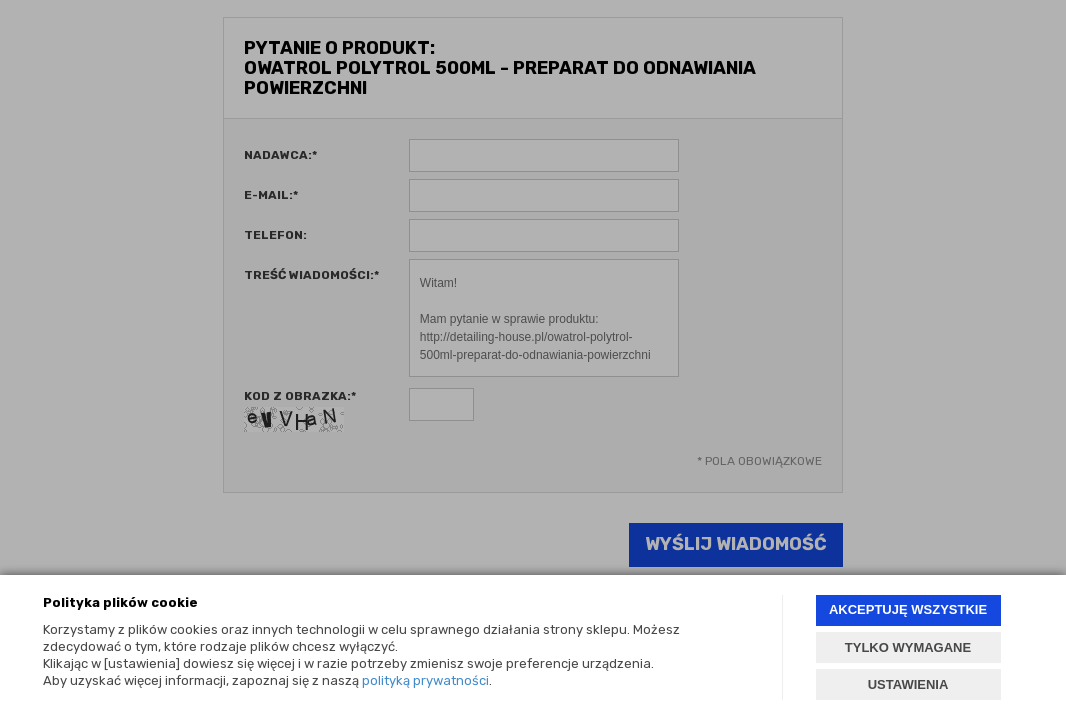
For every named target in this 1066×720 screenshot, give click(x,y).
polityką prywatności (425, 680)
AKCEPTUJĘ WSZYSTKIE (908, 609)
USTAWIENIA (908, 684)
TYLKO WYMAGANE (908, 647)
